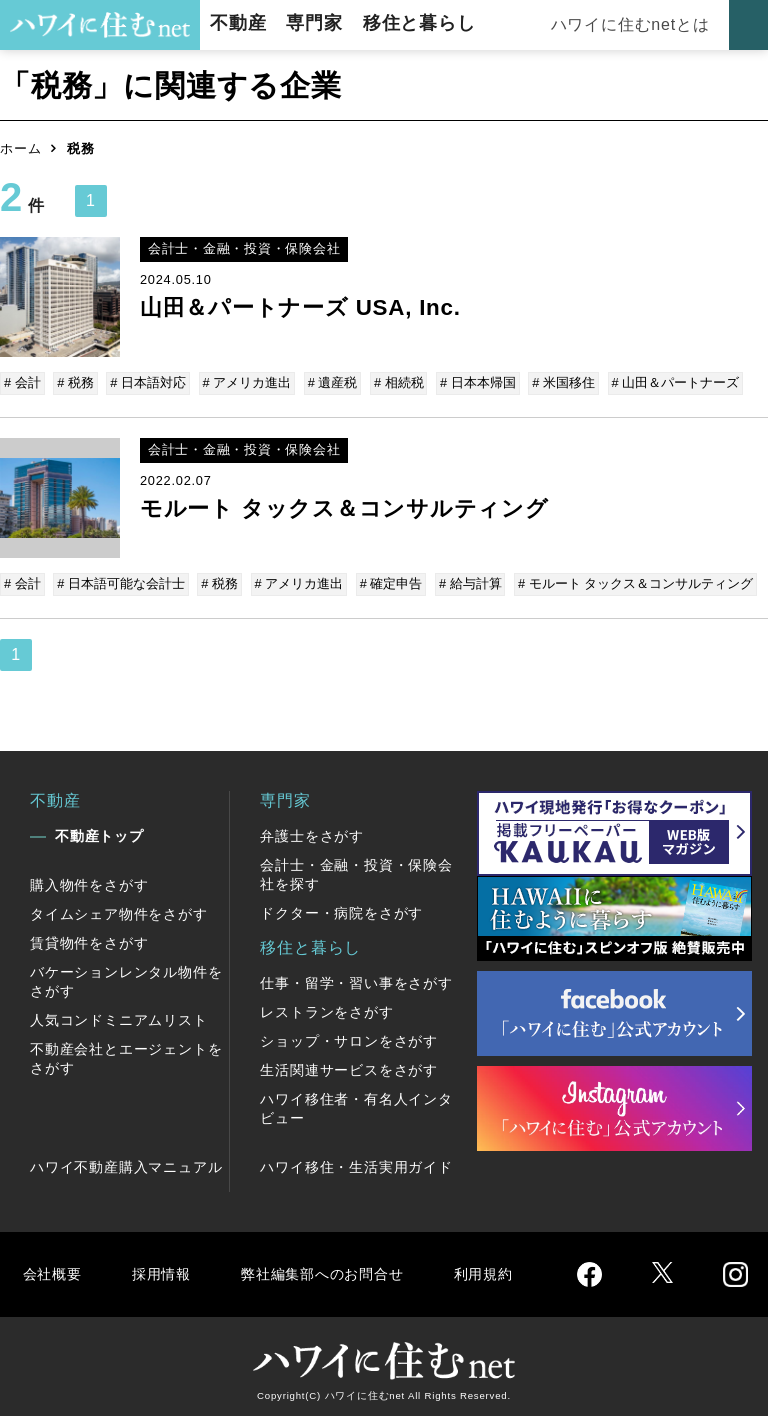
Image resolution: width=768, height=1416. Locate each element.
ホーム (20, 148)
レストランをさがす (326, 1008)
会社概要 (53, 1269)
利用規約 (507, 1269)
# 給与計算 (463, 581)
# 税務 (75, 382)
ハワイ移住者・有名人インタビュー (356, 1104)
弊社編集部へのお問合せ (336, 1269)
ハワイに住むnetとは (628, 24)
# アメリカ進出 (243, 382)
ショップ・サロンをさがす (349, 1037)
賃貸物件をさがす (89, 939)
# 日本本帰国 (470, 382)
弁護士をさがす (312, 832)
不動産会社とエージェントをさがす (126, 1054)
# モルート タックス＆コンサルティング (627, 581)
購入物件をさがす (89, 881)
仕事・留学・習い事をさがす (356, 979)
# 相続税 (392, 382)
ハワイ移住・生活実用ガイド (356, 1163)
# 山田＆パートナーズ (665, 382)
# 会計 (23, 382)
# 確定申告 (386, 581)
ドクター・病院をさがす (341, 909)
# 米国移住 (554, 382)
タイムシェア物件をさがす (119, 910)
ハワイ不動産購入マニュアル (126, 1163)
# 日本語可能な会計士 (121, 581)
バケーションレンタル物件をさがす (126, 977)
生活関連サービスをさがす (349, 1066)
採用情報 (165, 1269)
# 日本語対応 (146, 382)
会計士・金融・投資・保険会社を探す (356, 870)
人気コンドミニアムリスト (119, 1016)
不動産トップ (99, 832)
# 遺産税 (328, 382)
